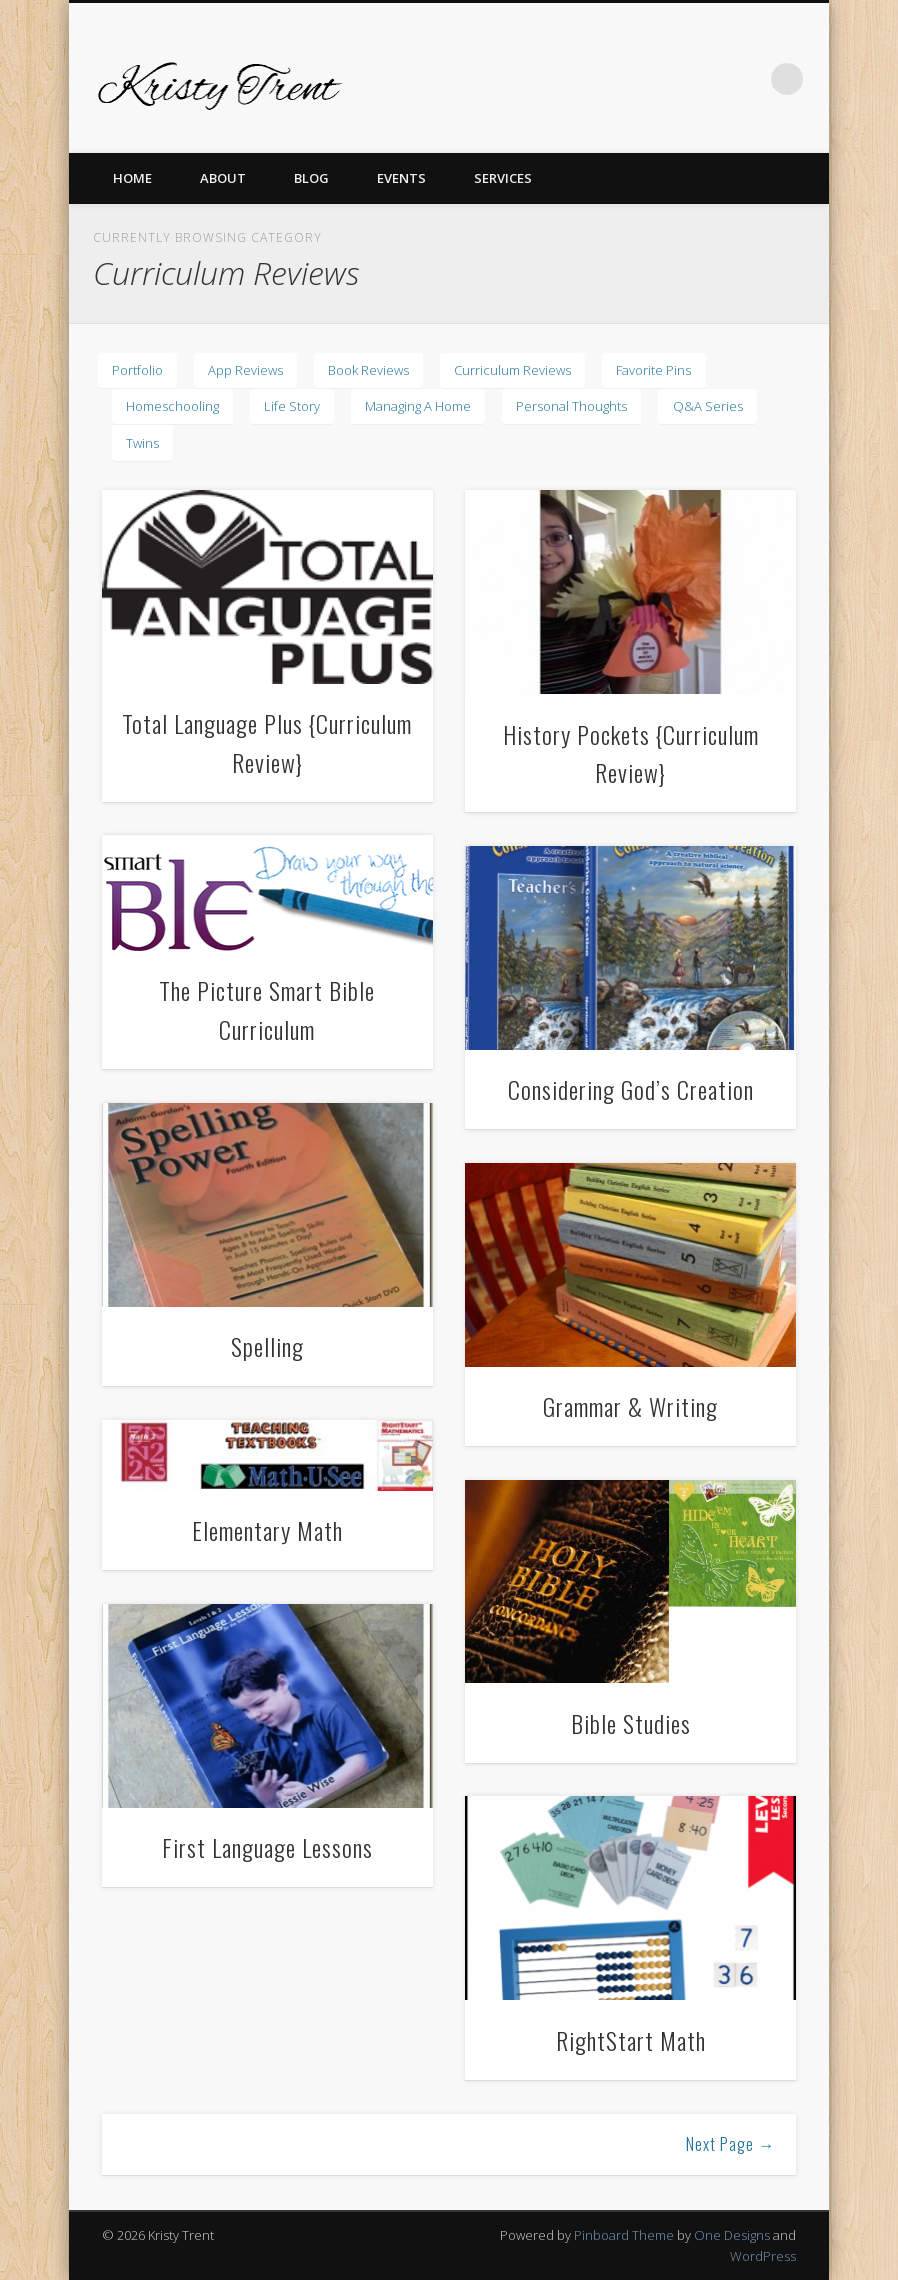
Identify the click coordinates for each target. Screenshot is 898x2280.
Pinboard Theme (624, 2235)
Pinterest (623, 79)
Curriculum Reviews (512, 370)
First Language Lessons (267, 1847)
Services (503, 178)
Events (401, 178)
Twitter (582, 79)
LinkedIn (746, 79)
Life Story (292, 406)
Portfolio (137, 370)
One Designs (732, 2235)
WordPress (763, 2256)
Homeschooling (172, 406)
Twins (142, 443)
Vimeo (664, 79)
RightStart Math (631, 2040)
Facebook (541, 79)
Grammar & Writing (630, 1406)
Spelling (267, 1346)
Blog (311, 178)
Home (132, 178)
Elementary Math (267, 1530)
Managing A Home (418, 406)
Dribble (705, 79)
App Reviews (245, 370)
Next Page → (730, 2144)
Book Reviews (368, 370)
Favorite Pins (653, 370)
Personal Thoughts (571, 406)
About (223, 178)
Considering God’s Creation (631, 1089)
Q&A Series (708, 406)
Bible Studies (631, 1723)
